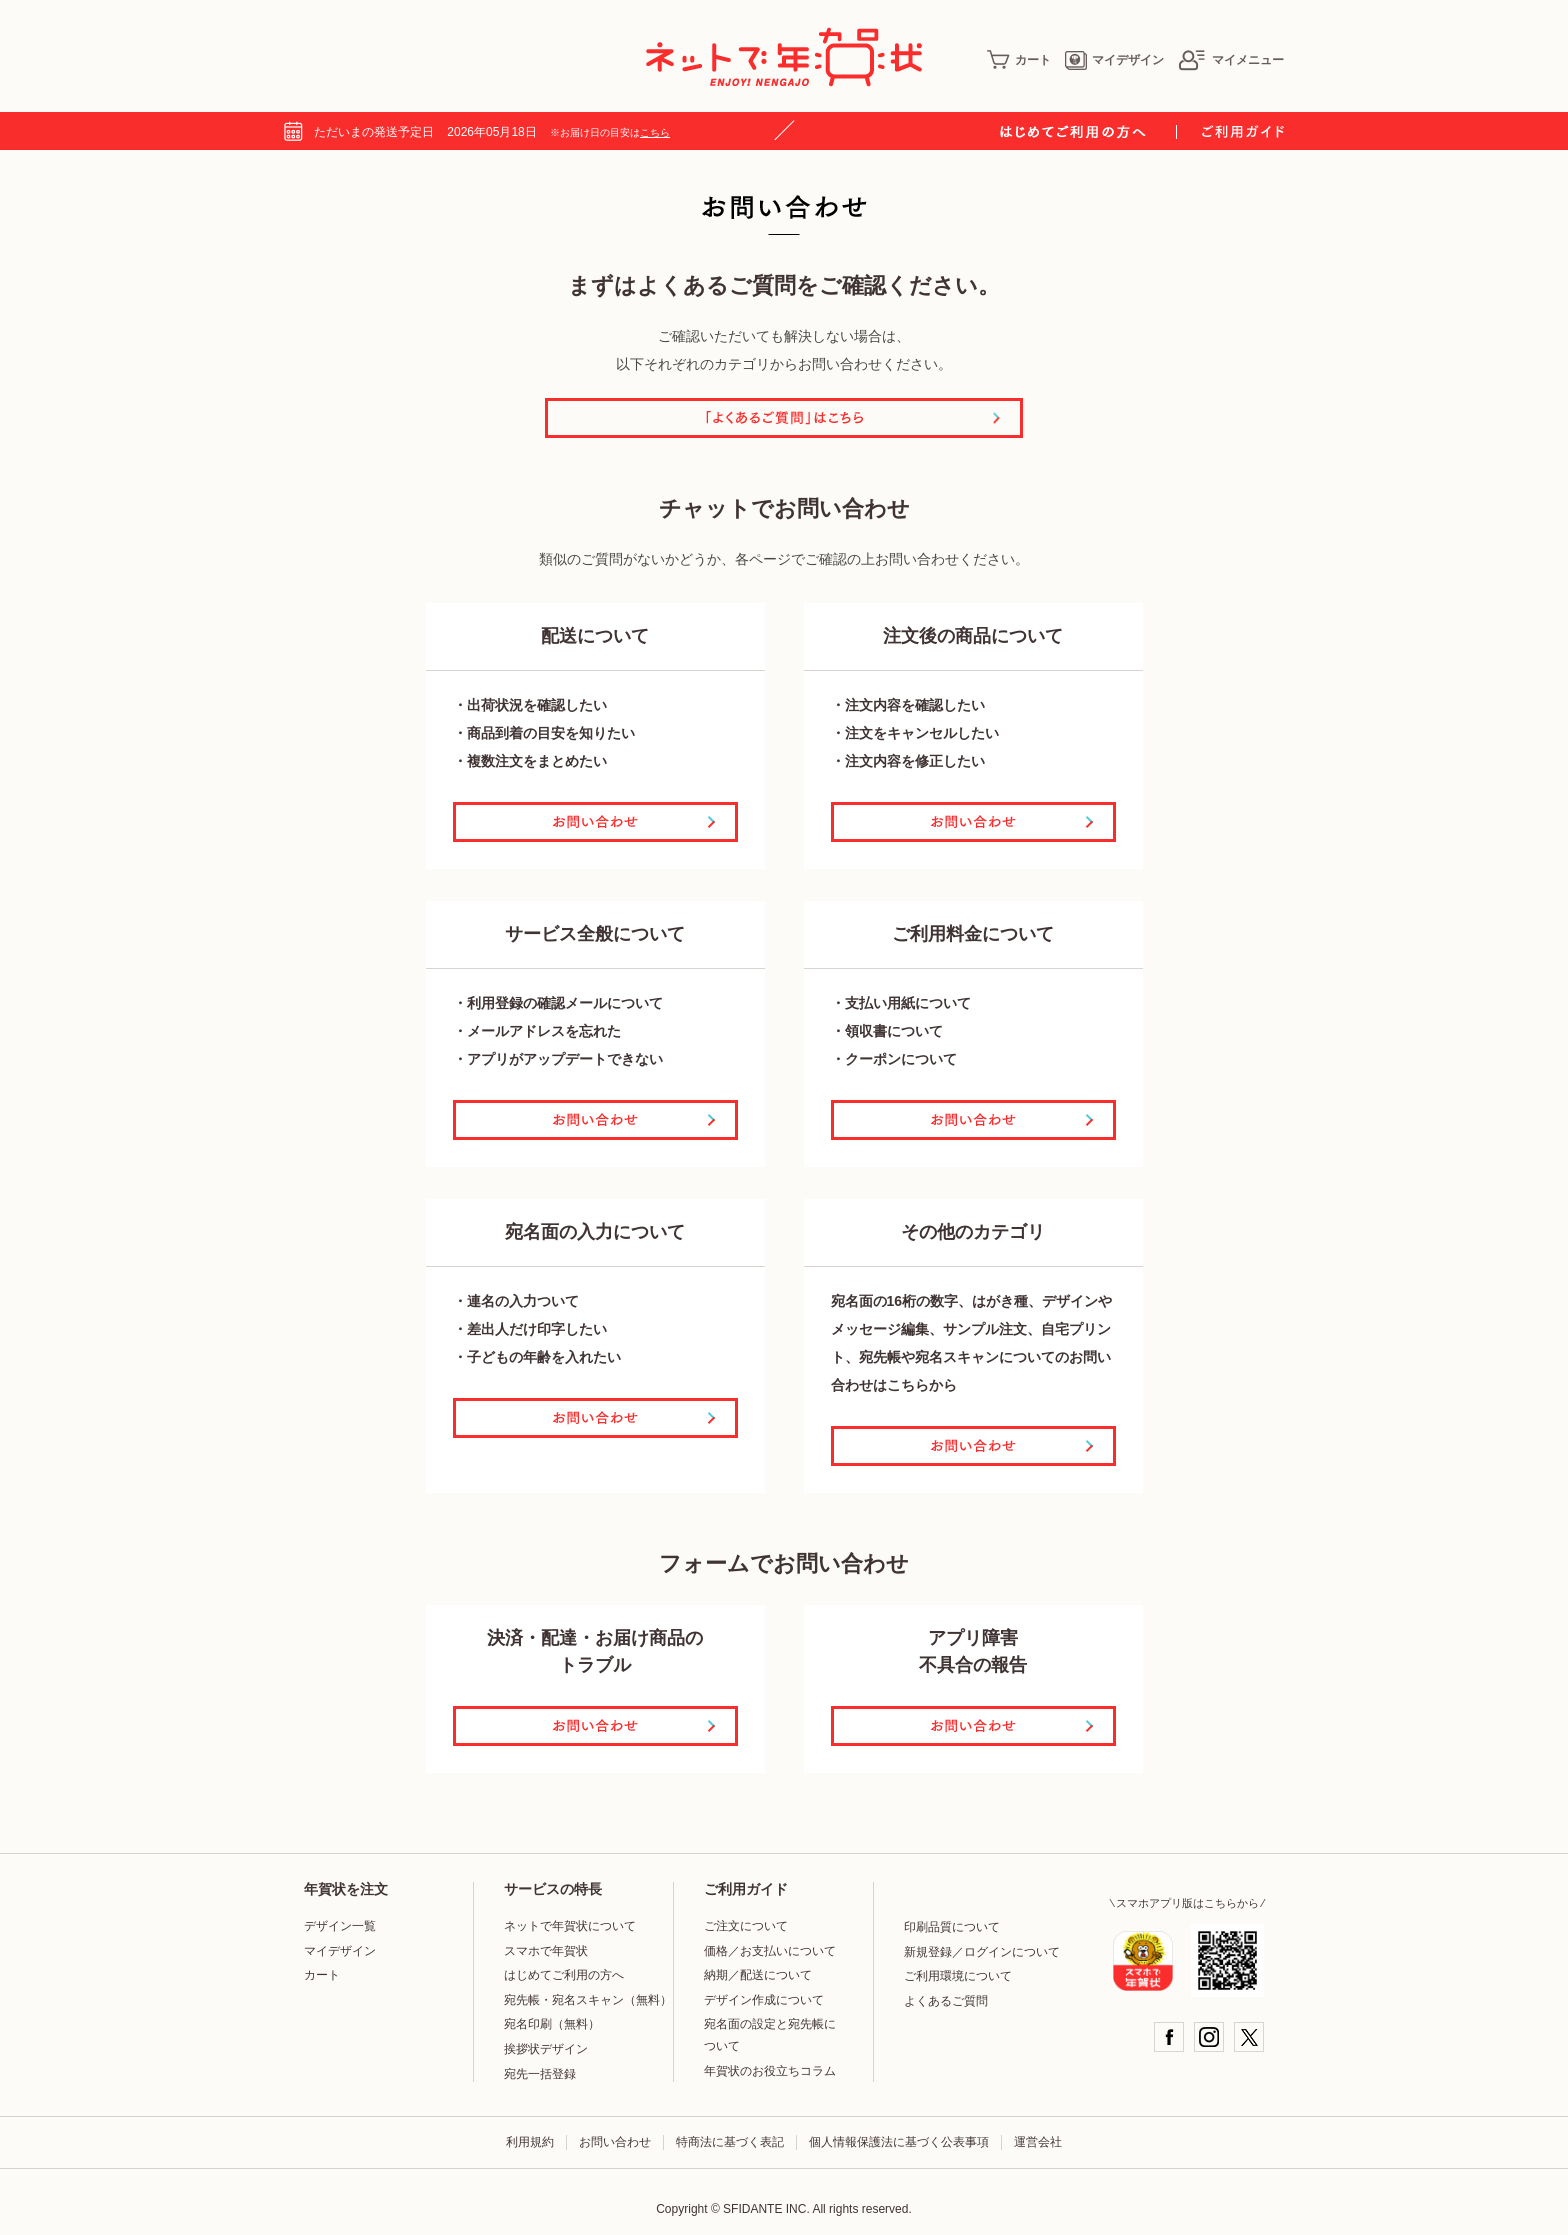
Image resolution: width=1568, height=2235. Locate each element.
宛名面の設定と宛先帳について (770, 2035)
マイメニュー (1231, 60)
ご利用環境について (958, 1976)
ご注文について (746, 1926)
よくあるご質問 (946, 2001)
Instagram (1209, 2037)
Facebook (1169, 2037)
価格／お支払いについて (770, 1951)
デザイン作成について (764, 2000)
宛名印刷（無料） (552, 2024)
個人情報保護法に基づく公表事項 (899, 2142)
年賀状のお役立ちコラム (770, 2071)
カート (1019, 60)
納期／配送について (758, 1975)
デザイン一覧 (340, 1926)
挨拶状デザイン (546, 2049)
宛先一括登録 (540, 2074)
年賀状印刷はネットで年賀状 (784, 57)
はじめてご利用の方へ (564, 1975)
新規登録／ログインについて (982, 1952)
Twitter (1249, 2037)
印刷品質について (952, 1927)
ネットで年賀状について (570, 1926)
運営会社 (1038, 2142)
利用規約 (530, 2142)
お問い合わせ (615, 2142)
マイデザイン (1114, 60)
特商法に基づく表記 (730, 2142)
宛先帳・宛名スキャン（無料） (588, 2000)
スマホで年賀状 (546, 1951)
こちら (655, 132)
